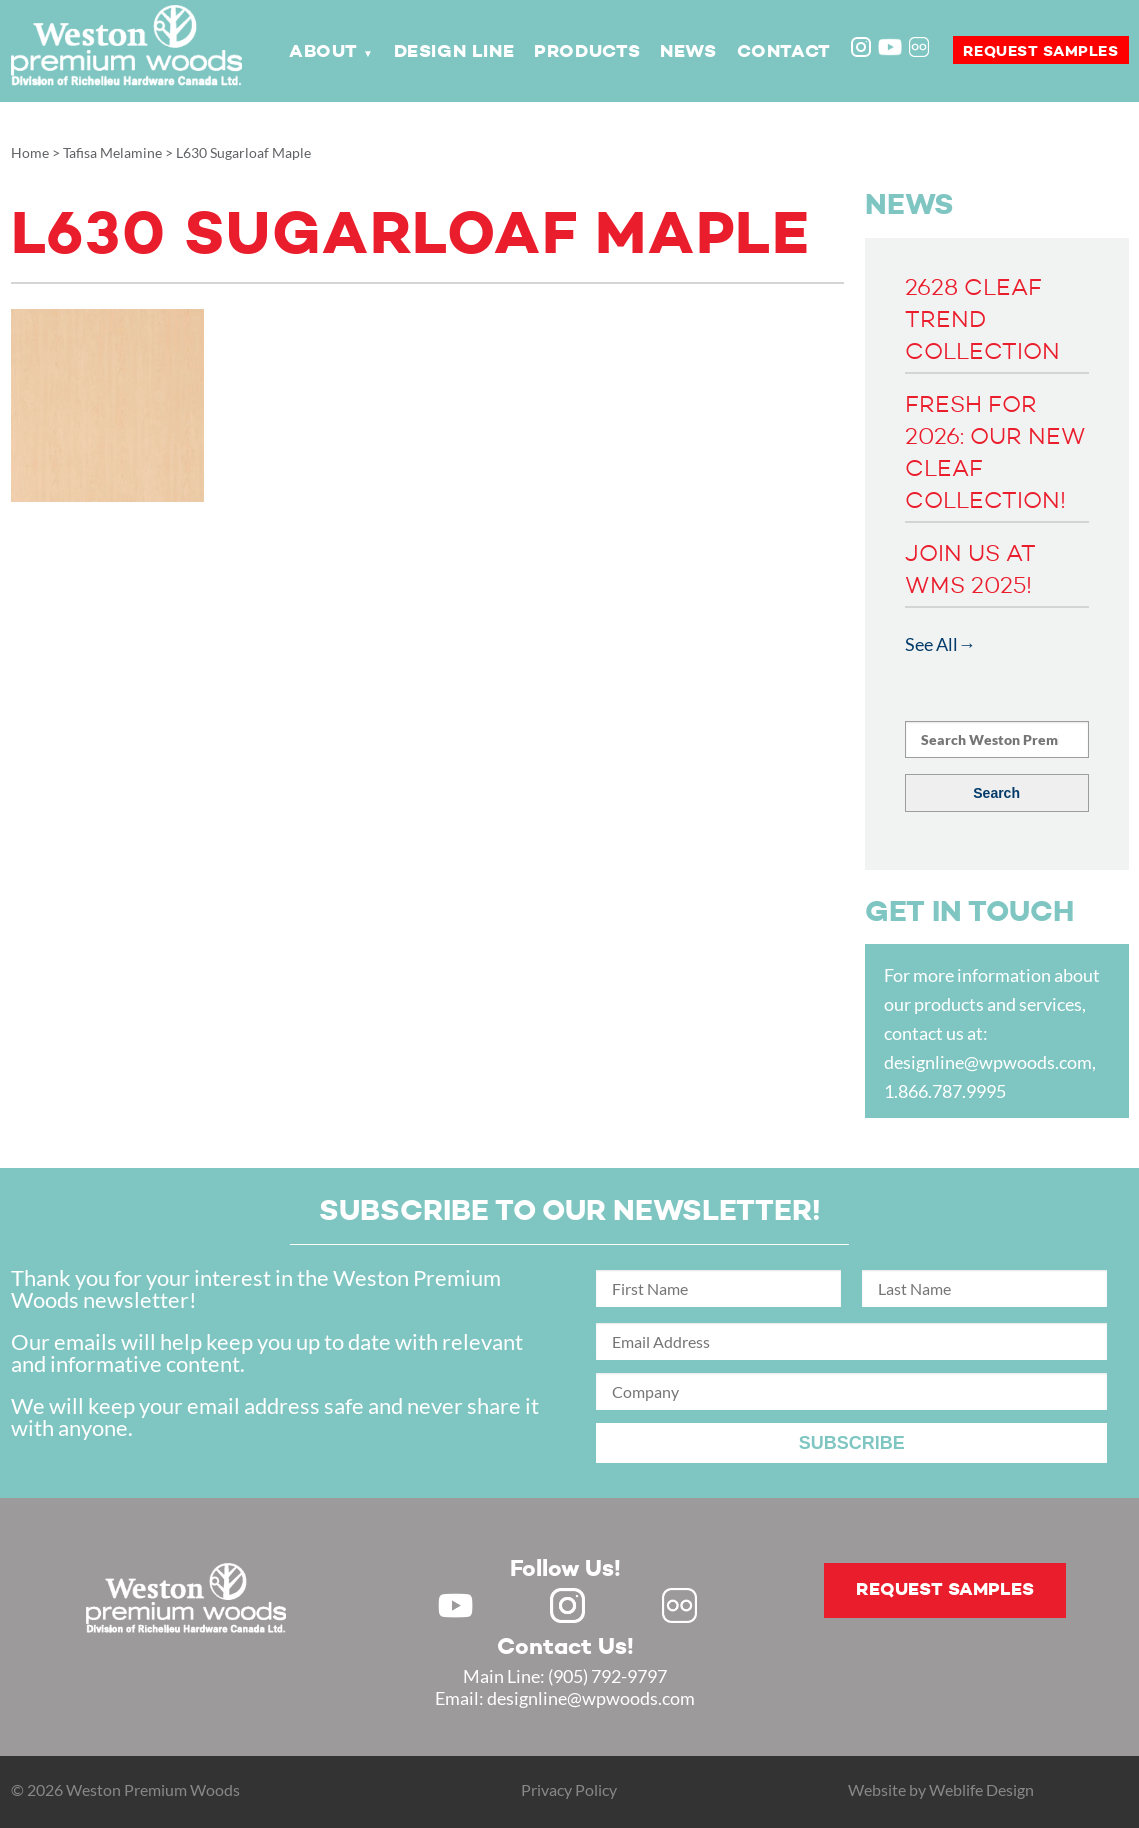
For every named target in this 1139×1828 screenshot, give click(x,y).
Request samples (1041, 51)
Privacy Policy (569, 1789)
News (688, 52)
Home (30, 152)
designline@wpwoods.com (988, 1062)
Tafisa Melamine (112, 152)
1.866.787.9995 (945, 1091)
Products (587, 52)
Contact (784, 52)
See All (931, 644)
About (323, 52)
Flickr (921, 49)
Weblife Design (981, 1789)
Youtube (890, 47)
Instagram (863, 49)
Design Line (454, 52)
